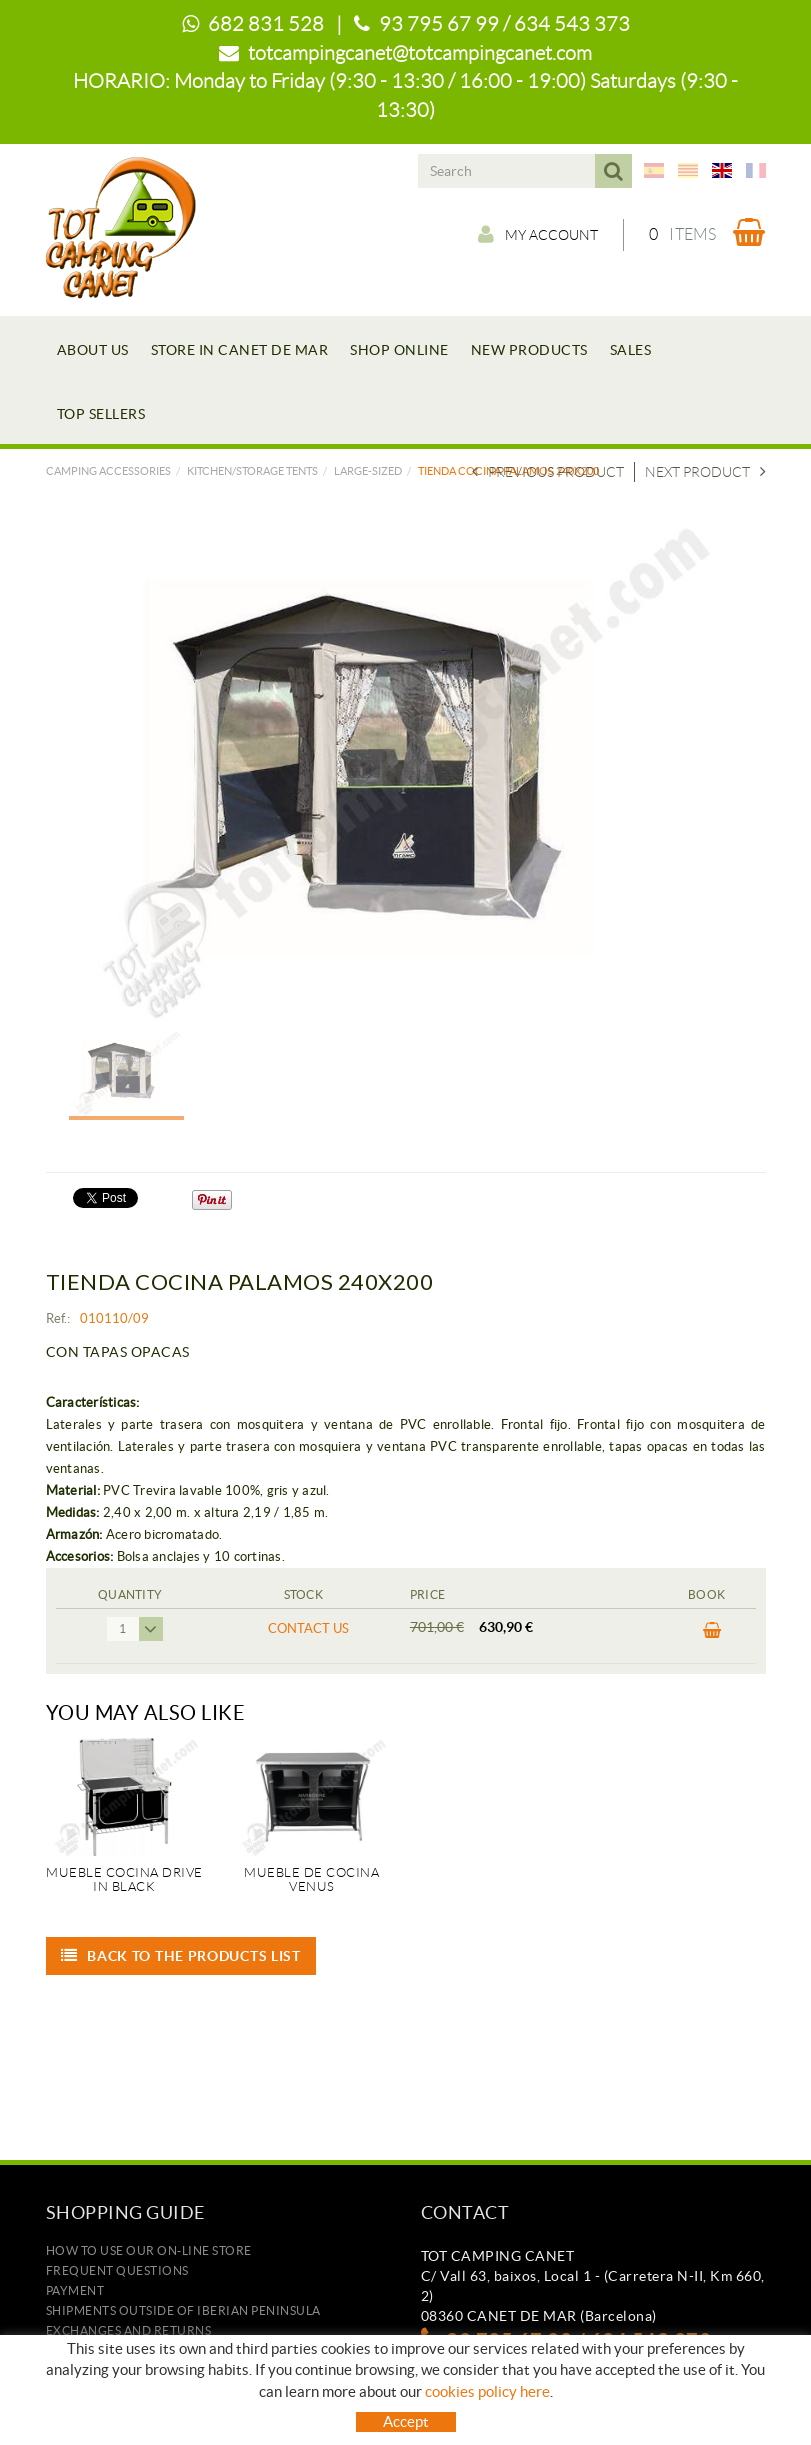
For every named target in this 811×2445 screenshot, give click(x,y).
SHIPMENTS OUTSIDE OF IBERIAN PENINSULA (183, 2310)
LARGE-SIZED (368, 471)
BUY (712, 1631)
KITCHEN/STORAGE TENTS (252, 471)
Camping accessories (108, 471)
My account (538, 234)
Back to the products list (181, 1956)
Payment (75, 2290)
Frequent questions (117, 2270)
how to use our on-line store (149, 2250)
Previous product (548, 472)
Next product (705, 472)
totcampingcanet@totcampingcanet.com (420, 53)
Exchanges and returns (129, 2330)
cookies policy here (487, 2391)
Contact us (308, 1628)
